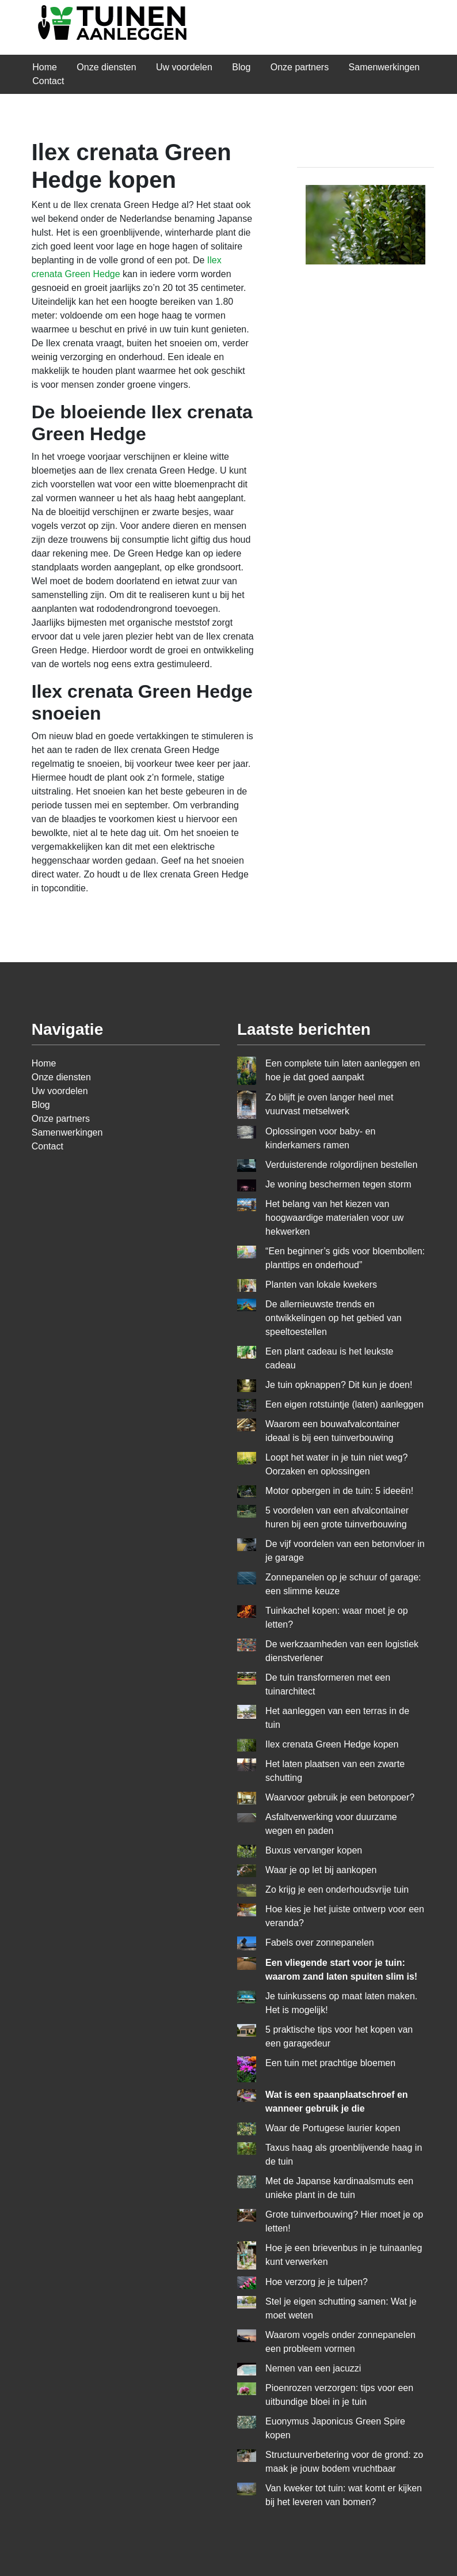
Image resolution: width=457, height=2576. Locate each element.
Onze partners (300, 67)
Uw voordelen (184, 67)
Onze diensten (106, 67)
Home (44, 67)
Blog (241, 67)
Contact (48, 81)
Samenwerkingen (384, 67)
